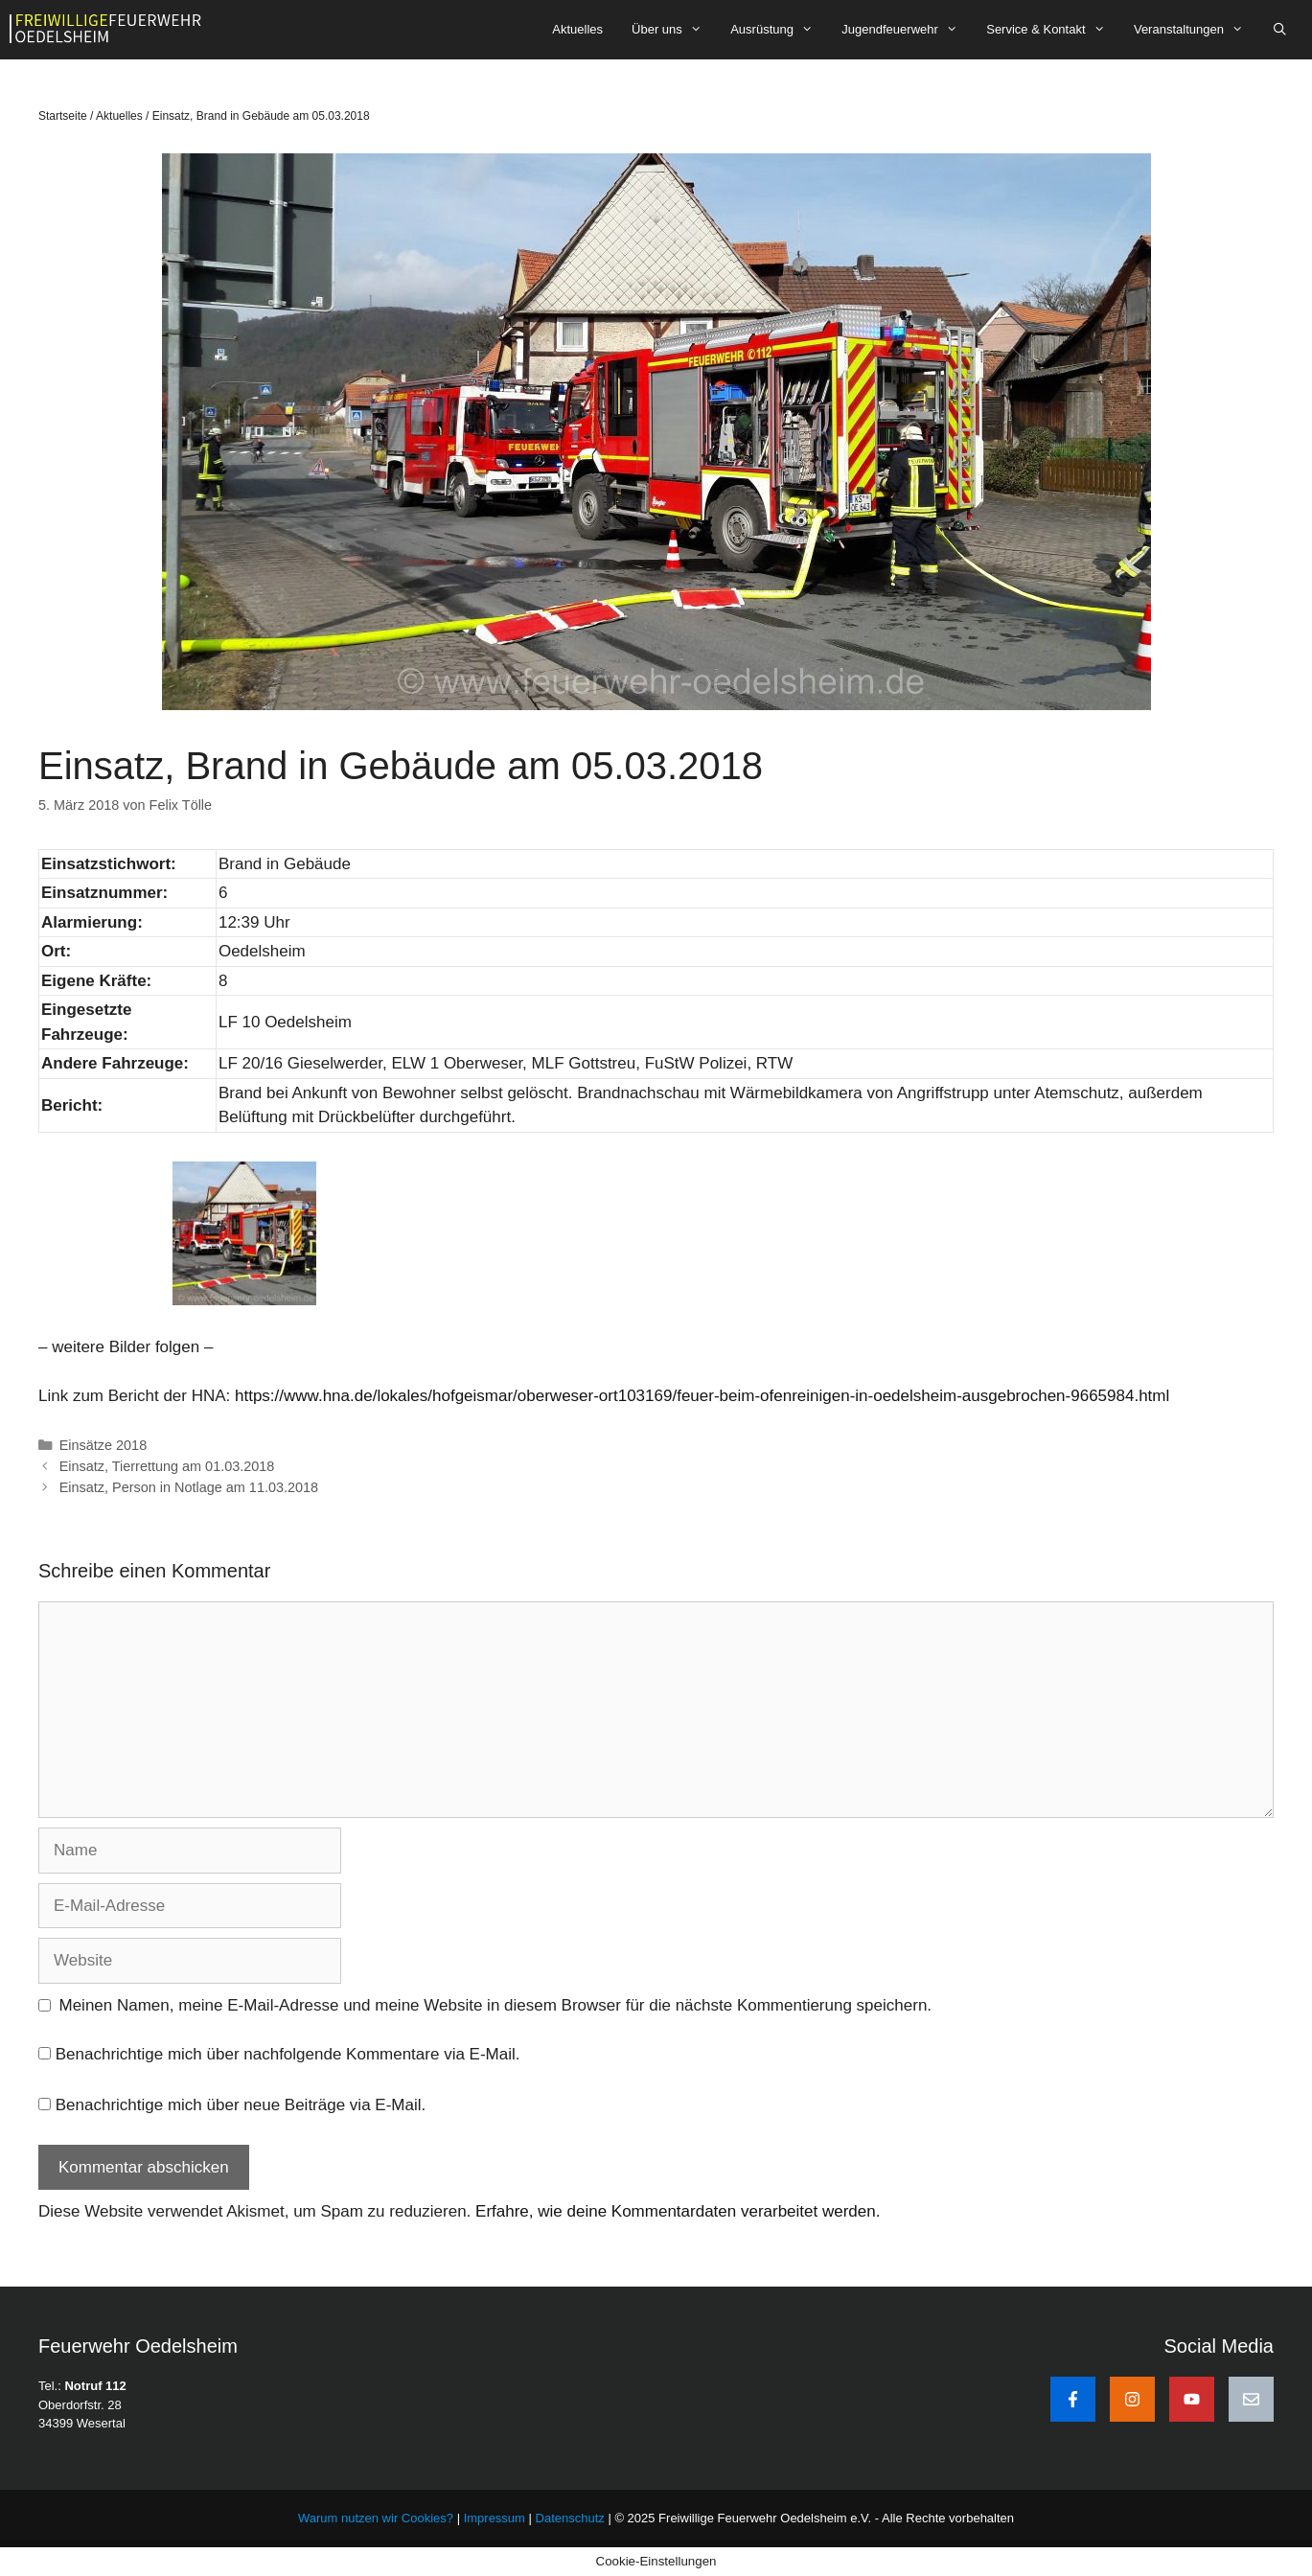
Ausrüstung (778, 30)
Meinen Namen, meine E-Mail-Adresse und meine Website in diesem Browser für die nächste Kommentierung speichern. (495, 2005)
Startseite (62, 116)
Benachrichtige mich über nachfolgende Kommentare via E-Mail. (288, 2054)
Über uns (674, 30)
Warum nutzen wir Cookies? (375, 2518)
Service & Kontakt (1052, 30)
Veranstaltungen (1195, 30)
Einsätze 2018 (103, 1445)
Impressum (496, 2518)
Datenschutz (570, 2518)
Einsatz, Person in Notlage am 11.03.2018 (188, 1487)
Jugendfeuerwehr (906, 30)
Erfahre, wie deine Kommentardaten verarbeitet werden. (677, 2211)
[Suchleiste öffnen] (1279, 30)
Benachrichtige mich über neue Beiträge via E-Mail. (241, 2105)
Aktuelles (577, 29)
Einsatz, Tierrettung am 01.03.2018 (167, 1466)
